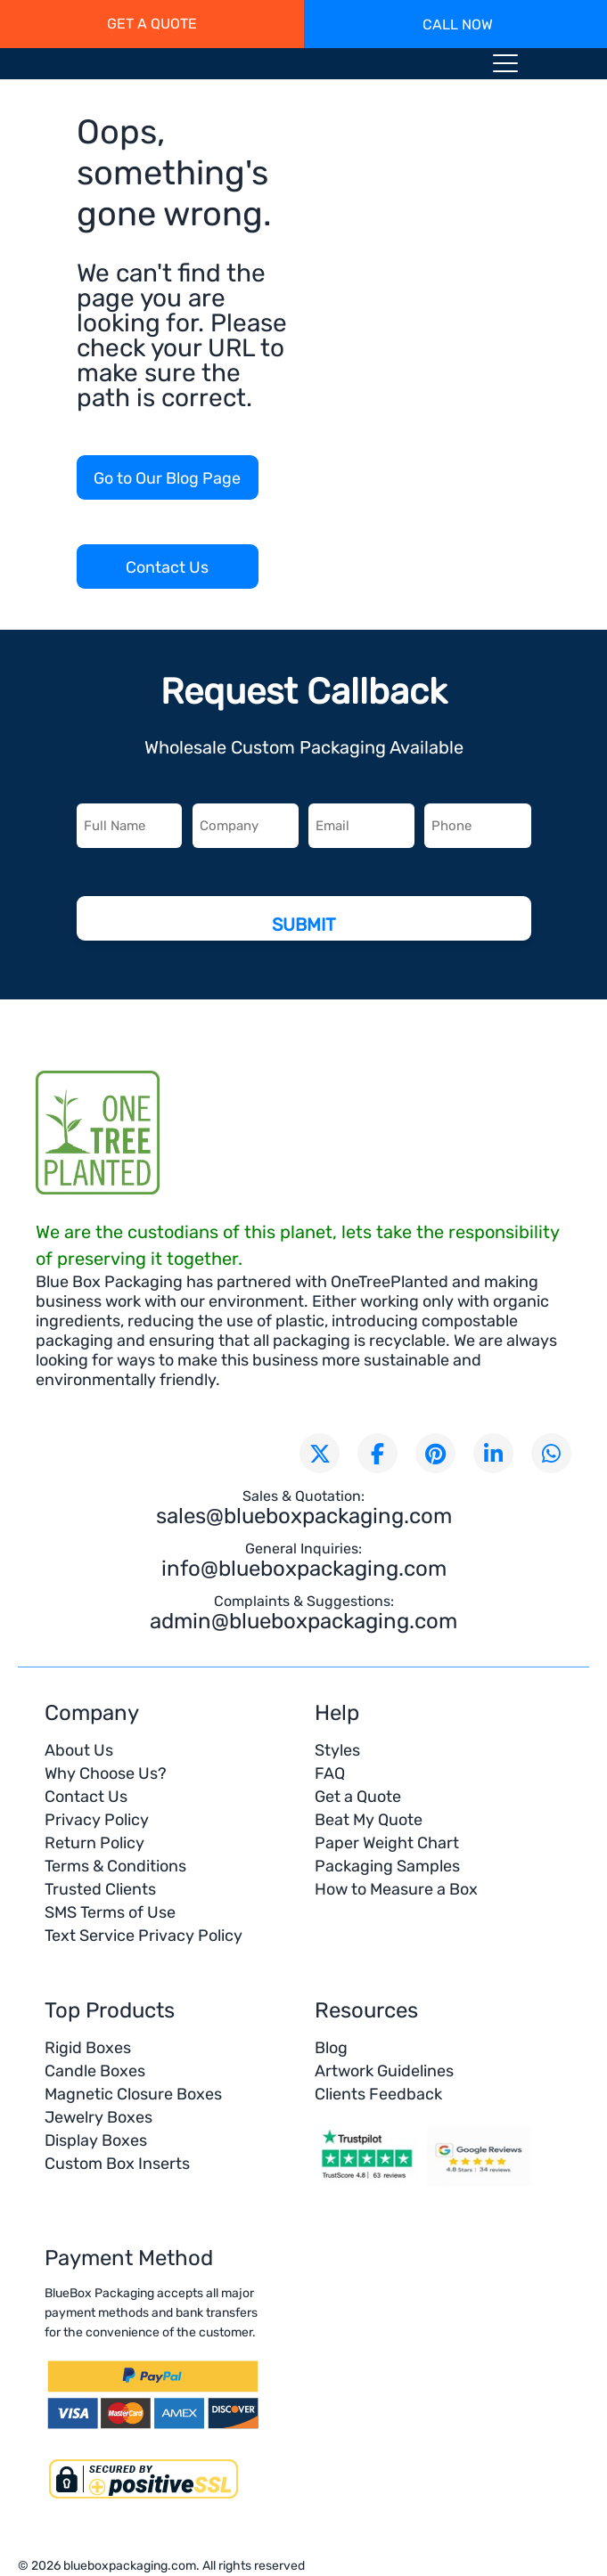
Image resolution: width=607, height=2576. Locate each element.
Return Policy (94, 1843)
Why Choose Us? (106, 1773)
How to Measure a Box (396, 1889)
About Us (79, 1750)
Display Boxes (96, 2140)
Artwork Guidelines (384, 2071)
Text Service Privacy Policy (143, 1935)
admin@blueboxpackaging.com (303, 1621)
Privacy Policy (97, 1820)
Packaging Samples (387, 1866)
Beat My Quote (368, 1820)
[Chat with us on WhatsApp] (551, 1453)
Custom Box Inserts (117, 2163)
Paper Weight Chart (387, 1843)
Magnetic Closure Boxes (133, 2094)
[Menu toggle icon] (505, 66)
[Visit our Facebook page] (377, 1453)
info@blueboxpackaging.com (304, 1568)
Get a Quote (358, 1796)
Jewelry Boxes (98, 2117)
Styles (337, 1750)
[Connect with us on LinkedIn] (493, 1453)
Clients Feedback (378, 2094)
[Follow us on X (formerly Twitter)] (319, 1453)
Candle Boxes (95, 2071)
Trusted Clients (100, 1889)
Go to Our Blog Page (167, 478)
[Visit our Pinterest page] (435, 1453)
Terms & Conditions (115, 1866)
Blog (331, 2048)
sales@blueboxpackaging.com (304, 1516)
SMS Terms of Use (110, 1912)
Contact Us (167, 567)
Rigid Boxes (88, 2048)
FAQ (330, 1773)
